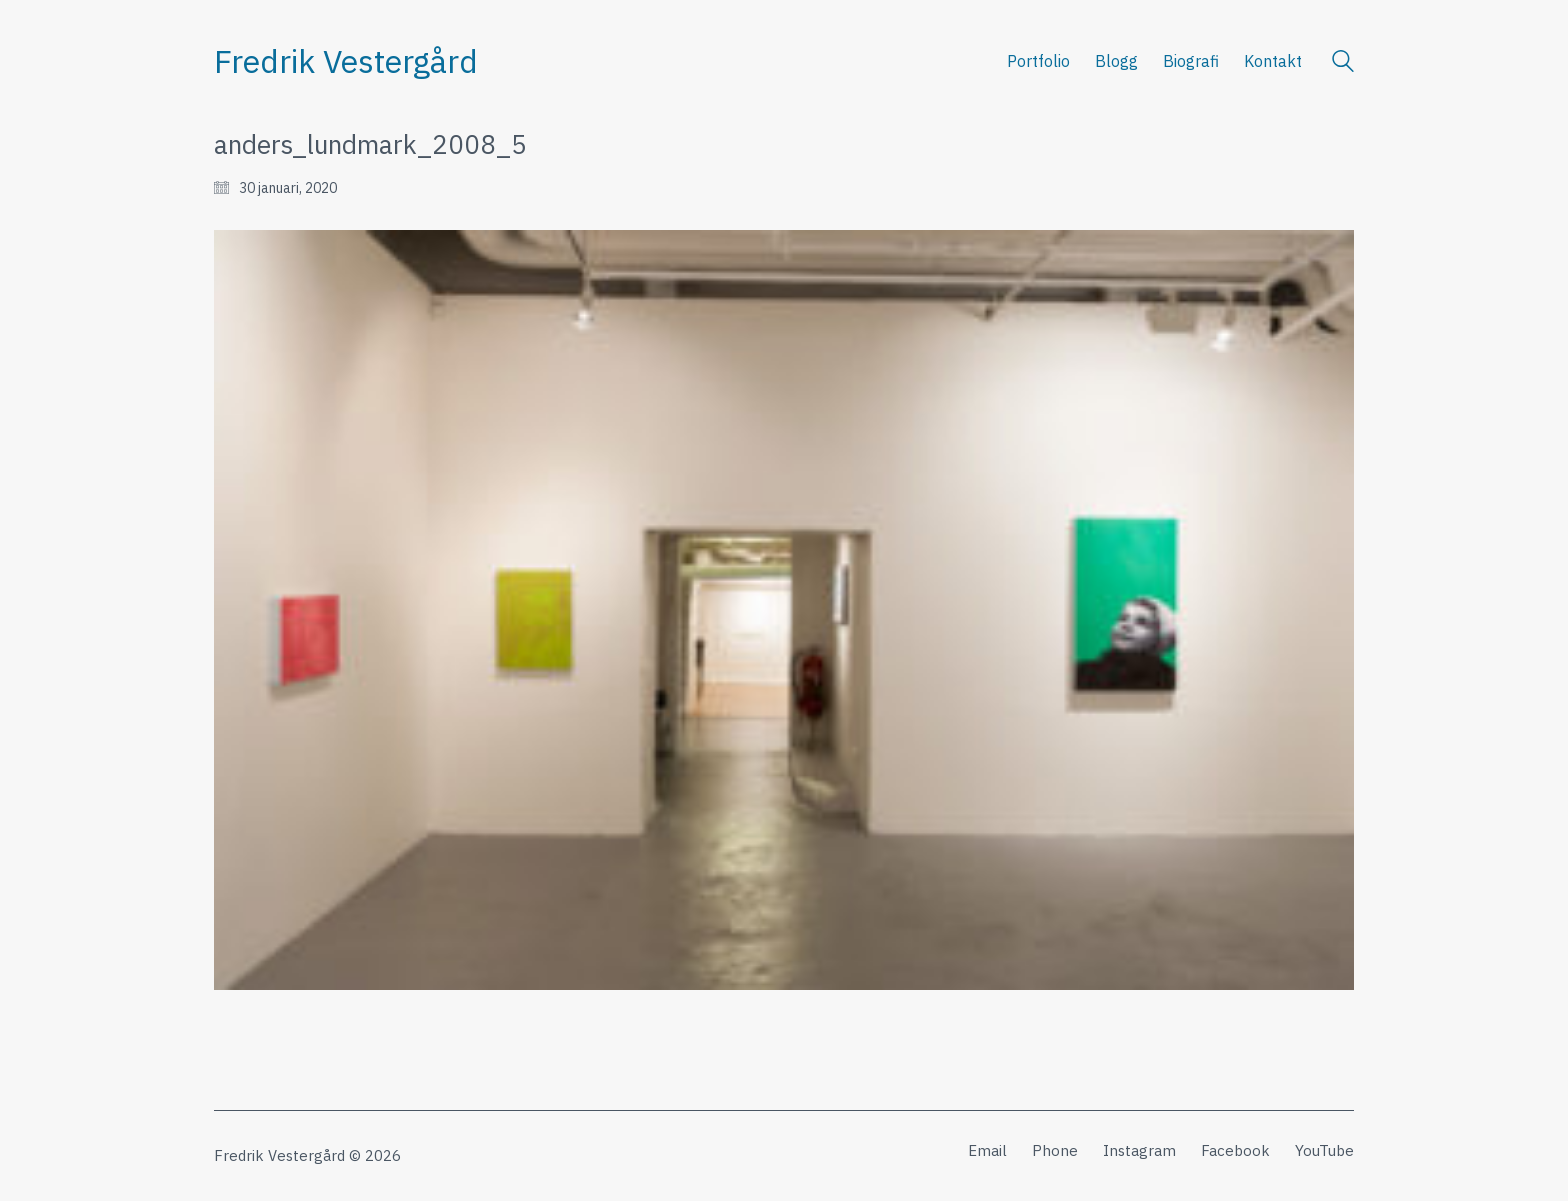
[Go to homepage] (346, 61)
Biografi (1191, 61)
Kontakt (1273, 61)
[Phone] (1055, 1151)
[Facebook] (1235, 1151)
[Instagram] (1139, 1151)
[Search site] (1343, 63)
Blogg (1116, 61)
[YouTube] (1324, 1151)
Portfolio (1038, 61)
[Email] (987, 1151)
